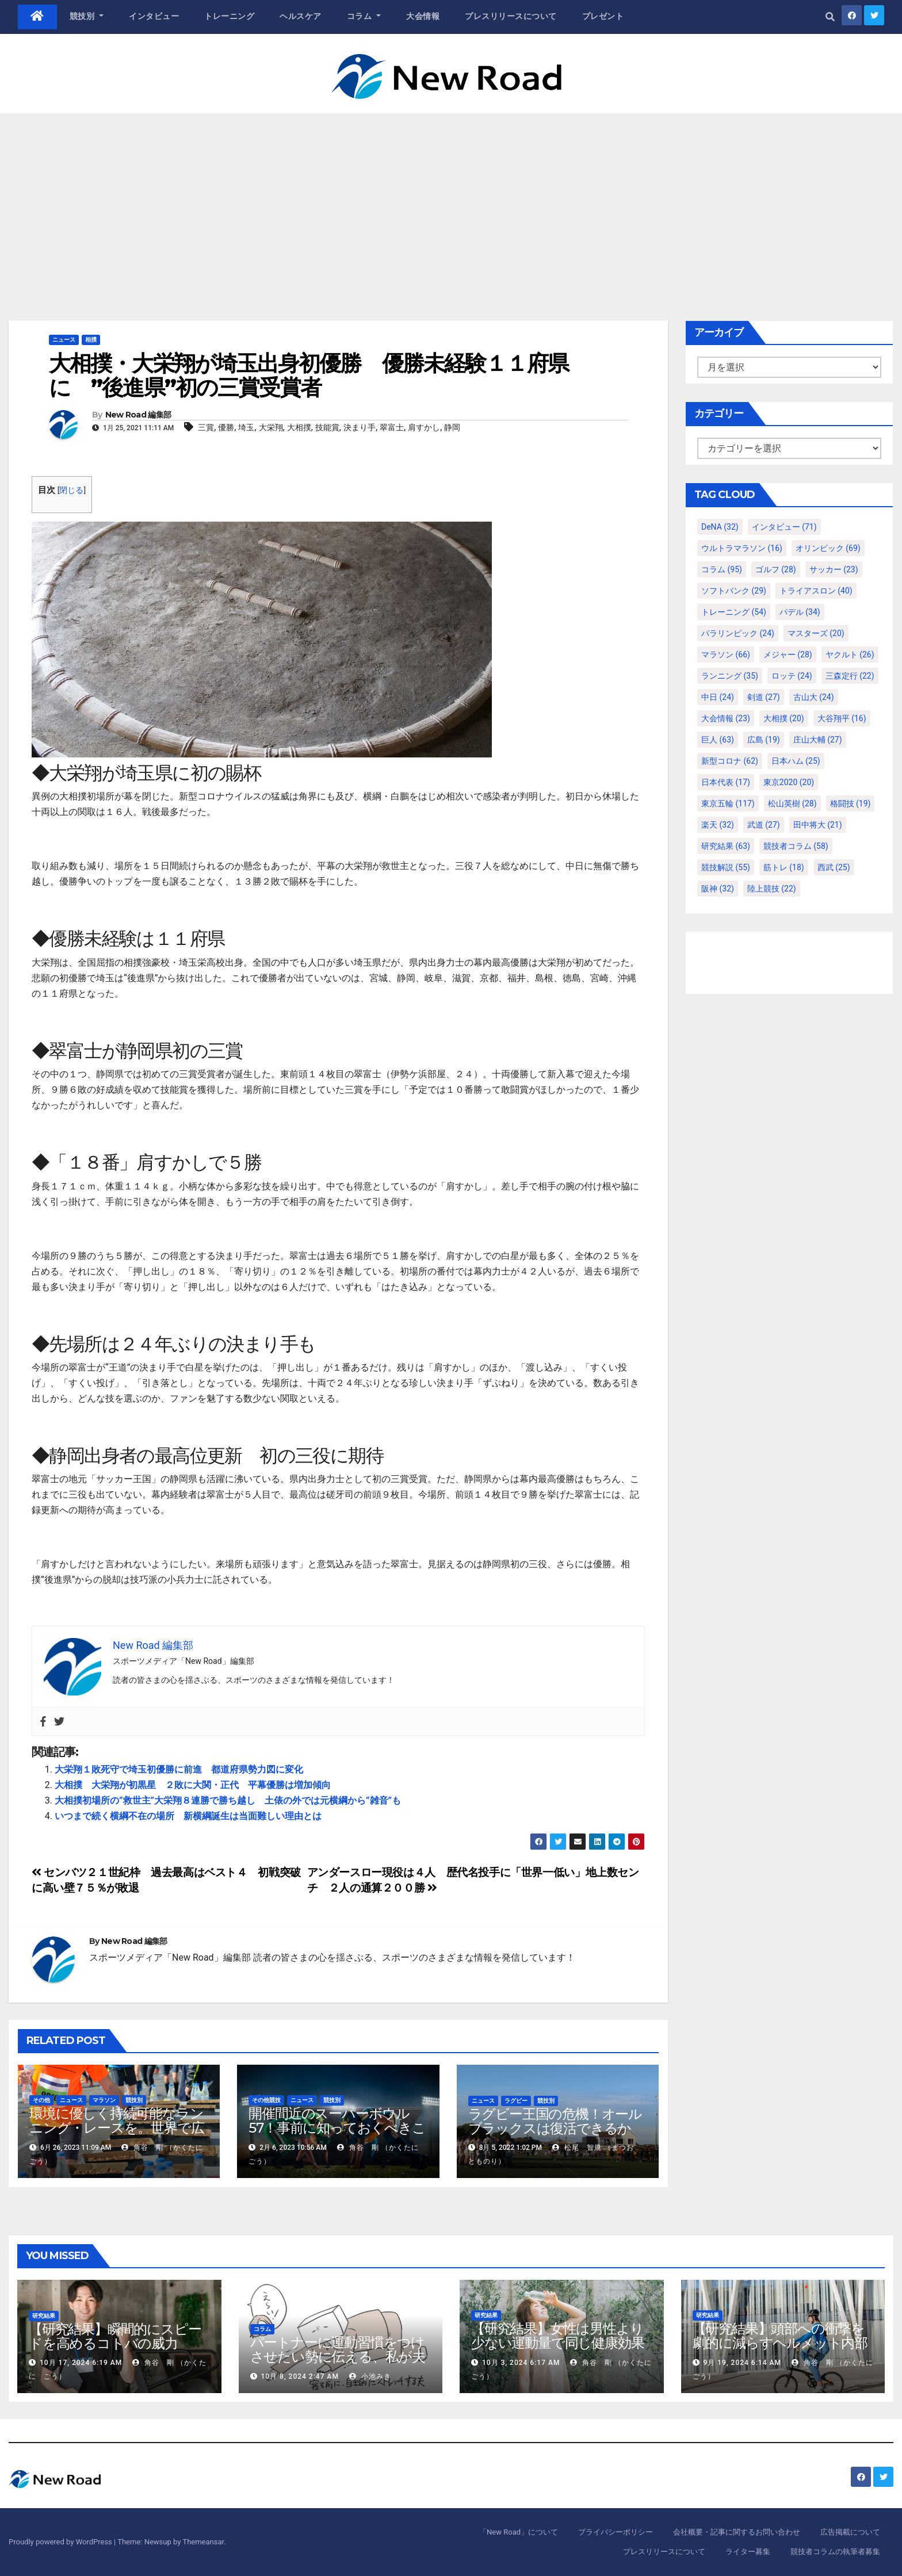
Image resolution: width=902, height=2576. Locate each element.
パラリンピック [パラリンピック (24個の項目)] (737, 633)
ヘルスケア (301, 16)
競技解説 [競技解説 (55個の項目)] (725, 867)
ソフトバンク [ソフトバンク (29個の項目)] (733, 590)
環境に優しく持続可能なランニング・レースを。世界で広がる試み (116, 2127)
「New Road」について (518, 2532)
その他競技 (266, 2100)
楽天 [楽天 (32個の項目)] (717, 824)
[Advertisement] (451, 199)
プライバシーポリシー (615, 2532)
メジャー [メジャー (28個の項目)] (787, 654)
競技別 (87, 16)
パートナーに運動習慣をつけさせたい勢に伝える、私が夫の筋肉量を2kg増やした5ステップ (340, 2364)
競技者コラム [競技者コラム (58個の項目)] (795, 846)
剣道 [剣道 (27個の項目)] (763, 697)
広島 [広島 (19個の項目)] (763, 739)
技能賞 (327, 427)
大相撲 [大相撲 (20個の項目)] (783, 718)
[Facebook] (43, 1721)
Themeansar (203, 2541)
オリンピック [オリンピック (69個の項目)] (828, 548)
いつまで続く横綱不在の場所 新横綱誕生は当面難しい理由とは (188, 1816)
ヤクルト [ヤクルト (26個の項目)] (849, 654)
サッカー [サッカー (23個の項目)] (833, 569)
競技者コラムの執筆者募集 (835, 2551)
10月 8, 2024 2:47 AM (299, 2376)
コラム (364, 16)
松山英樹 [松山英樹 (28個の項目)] (792, 803)
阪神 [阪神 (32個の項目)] (717, 888)
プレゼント (603, 16)
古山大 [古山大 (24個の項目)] (813, 697)
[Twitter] (59, 1721)
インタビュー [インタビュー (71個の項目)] (784, 526)
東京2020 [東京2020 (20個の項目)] (788, 782)
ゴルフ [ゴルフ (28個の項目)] (775, 569)
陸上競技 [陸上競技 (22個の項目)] (771, 888)
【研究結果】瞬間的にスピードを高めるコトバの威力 (115, 2336)
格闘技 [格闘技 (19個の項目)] (850, 803)
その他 (41, 2100)
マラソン (104, 2100)
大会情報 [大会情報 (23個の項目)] (725, 718)
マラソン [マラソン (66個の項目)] (725, 654)
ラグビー (516, 2100)
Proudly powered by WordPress (61, 2541)
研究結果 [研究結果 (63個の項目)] (725, 846)
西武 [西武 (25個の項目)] (833, 867)
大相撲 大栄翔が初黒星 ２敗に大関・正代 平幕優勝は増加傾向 (193, 1784)
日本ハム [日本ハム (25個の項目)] (795, 760)
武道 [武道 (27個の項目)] (763, 824)
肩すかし (424, 427)
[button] (830, 17)
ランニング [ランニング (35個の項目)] (729, 675)
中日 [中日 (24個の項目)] (717, 697)
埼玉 (246, 427)
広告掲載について (850, 2532)
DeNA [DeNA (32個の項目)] (720, 526)
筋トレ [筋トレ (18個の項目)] (783, 867)
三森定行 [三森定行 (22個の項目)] (849, 675)
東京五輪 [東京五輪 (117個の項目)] (728, 803)
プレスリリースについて (511, 16)
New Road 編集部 (138, 414)
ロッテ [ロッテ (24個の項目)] (791, 675)
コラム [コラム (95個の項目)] (721, 569)
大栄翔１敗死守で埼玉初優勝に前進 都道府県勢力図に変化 (179, 1769)
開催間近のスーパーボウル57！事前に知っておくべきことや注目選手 (337, 2127)
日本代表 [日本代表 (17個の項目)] (725, 782)
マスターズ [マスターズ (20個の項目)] (816, 633)
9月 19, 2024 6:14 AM (742, 2363)
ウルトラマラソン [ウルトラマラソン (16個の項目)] (741, 548)
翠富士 (392, 427)
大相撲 (299, 427)
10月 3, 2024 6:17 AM (521, 2363)
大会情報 (422, 16)
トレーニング (229, 16)
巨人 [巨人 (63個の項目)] (717, 739)
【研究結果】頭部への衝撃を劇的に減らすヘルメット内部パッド (780, 2343)
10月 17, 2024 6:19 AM (81, 2363)
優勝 (226, 427)
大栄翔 (271, 427)
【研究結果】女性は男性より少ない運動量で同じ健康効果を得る (557, 2343)
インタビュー (154, 16)
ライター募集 (747, 2551)
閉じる (71, 490)
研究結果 (43, 2316)
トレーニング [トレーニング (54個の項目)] (733, 612)
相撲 (91, 339)
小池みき (370, 2376)
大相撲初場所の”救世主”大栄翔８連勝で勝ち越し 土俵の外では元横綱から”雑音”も (228, 1800)
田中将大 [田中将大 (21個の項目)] (817, 824)
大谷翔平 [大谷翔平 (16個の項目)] (841, 718)
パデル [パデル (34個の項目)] (799, 612)
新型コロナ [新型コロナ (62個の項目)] (729, 760)
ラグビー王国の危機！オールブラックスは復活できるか (555, 2121)
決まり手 (359, 427)
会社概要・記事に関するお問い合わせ (736, 2532)
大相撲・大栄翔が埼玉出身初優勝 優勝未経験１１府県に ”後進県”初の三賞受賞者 (309, 375)
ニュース (63, 339)
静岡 (452, 427)
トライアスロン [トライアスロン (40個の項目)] (816, 590)
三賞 (206, 427)
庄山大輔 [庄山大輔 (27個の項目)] (817, 739)
